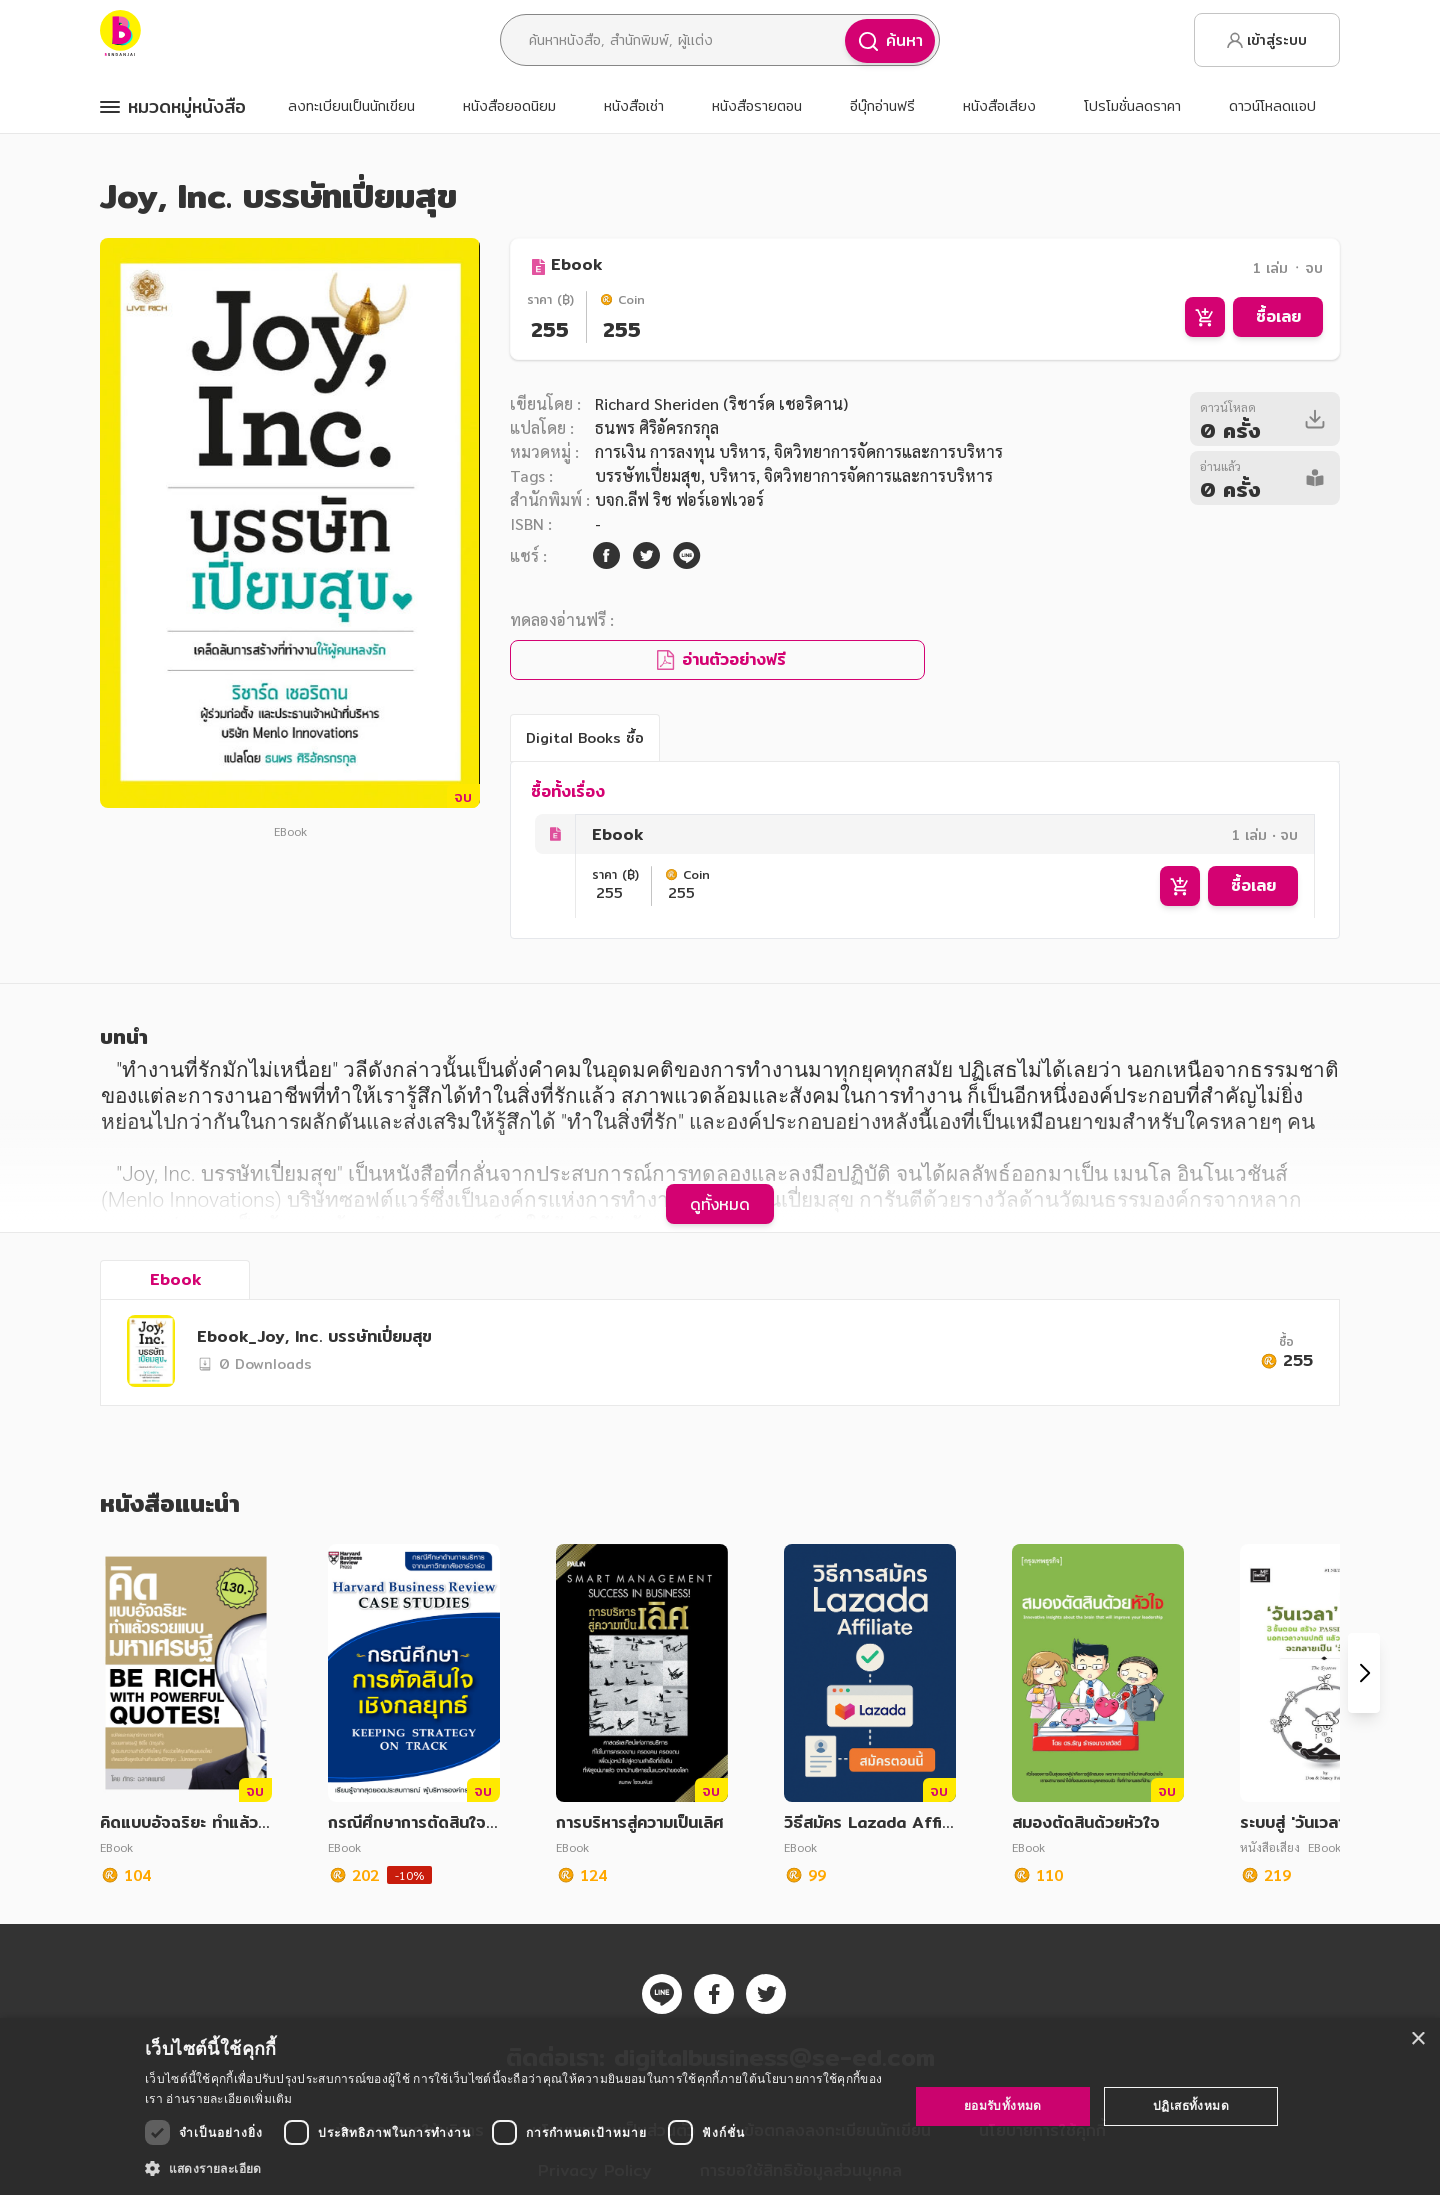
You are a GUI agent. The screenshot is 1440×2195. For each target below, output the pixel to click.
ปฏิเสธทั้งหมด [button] (1191, 2105)
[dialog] (720, 2106)
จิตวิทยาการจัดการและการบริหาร (878, 475)
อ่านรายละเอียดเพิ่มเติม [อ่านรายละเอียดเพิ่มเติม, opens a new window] (229, 2098)
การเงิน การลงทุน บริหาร (680, 451)
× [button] (1417, 2039)
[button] (515, 2168)
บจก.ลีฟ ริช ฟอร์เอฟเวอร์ (679, 499)
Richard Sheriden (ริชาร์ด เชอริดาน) (721, 403)
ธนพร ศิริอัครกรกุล (657, 427)
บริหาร (732, 475)
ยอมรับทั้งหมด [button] (1003, 2105)
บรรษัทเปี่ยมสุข (648, 475)
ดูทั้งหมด (720, 1204)
